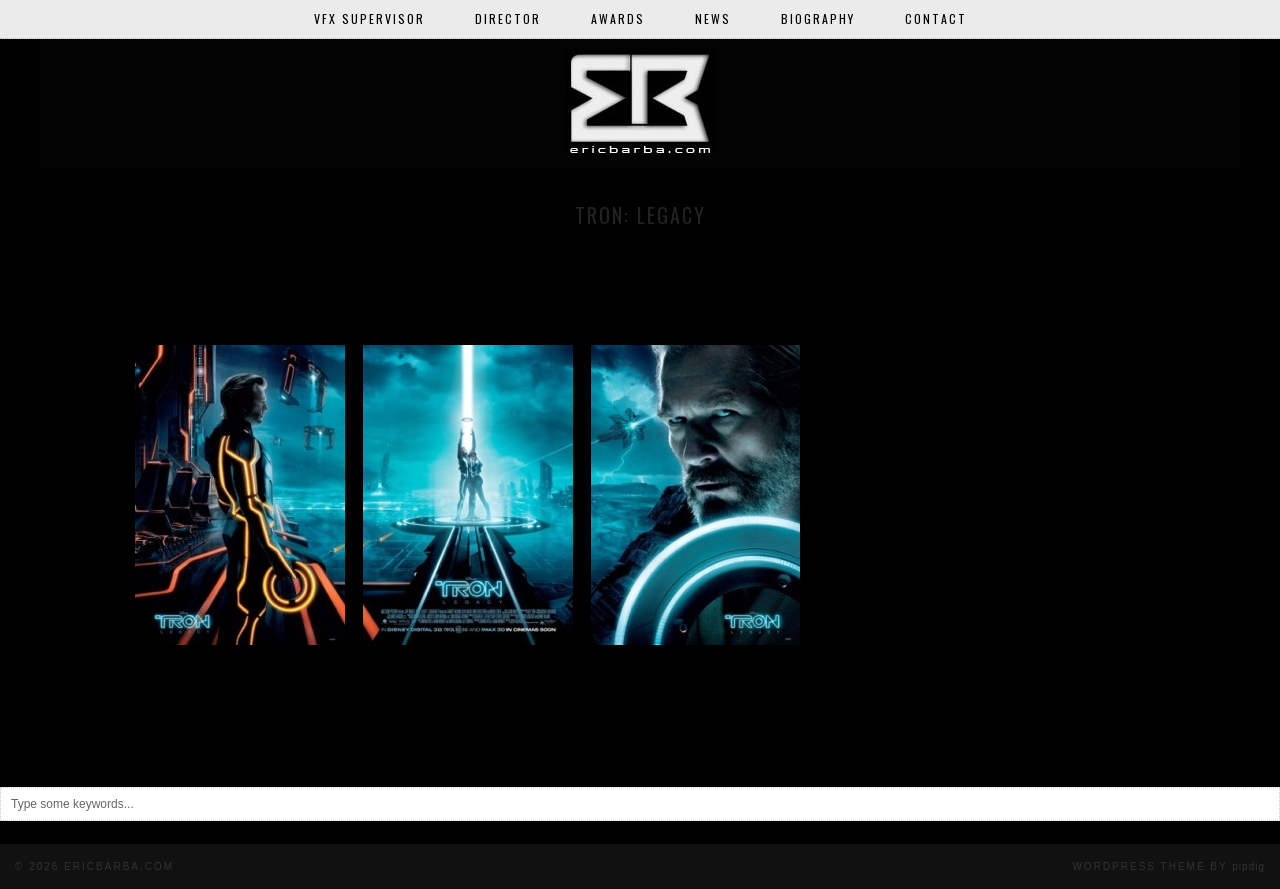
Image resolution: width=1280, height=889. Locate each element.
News (713, 18)
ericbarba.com (119, 866)
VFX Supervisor (369, 18)
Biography (818, 18)
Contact (936, 18)
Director (508, 18)
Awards (618, 18)
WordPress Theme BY (1168, 866)
